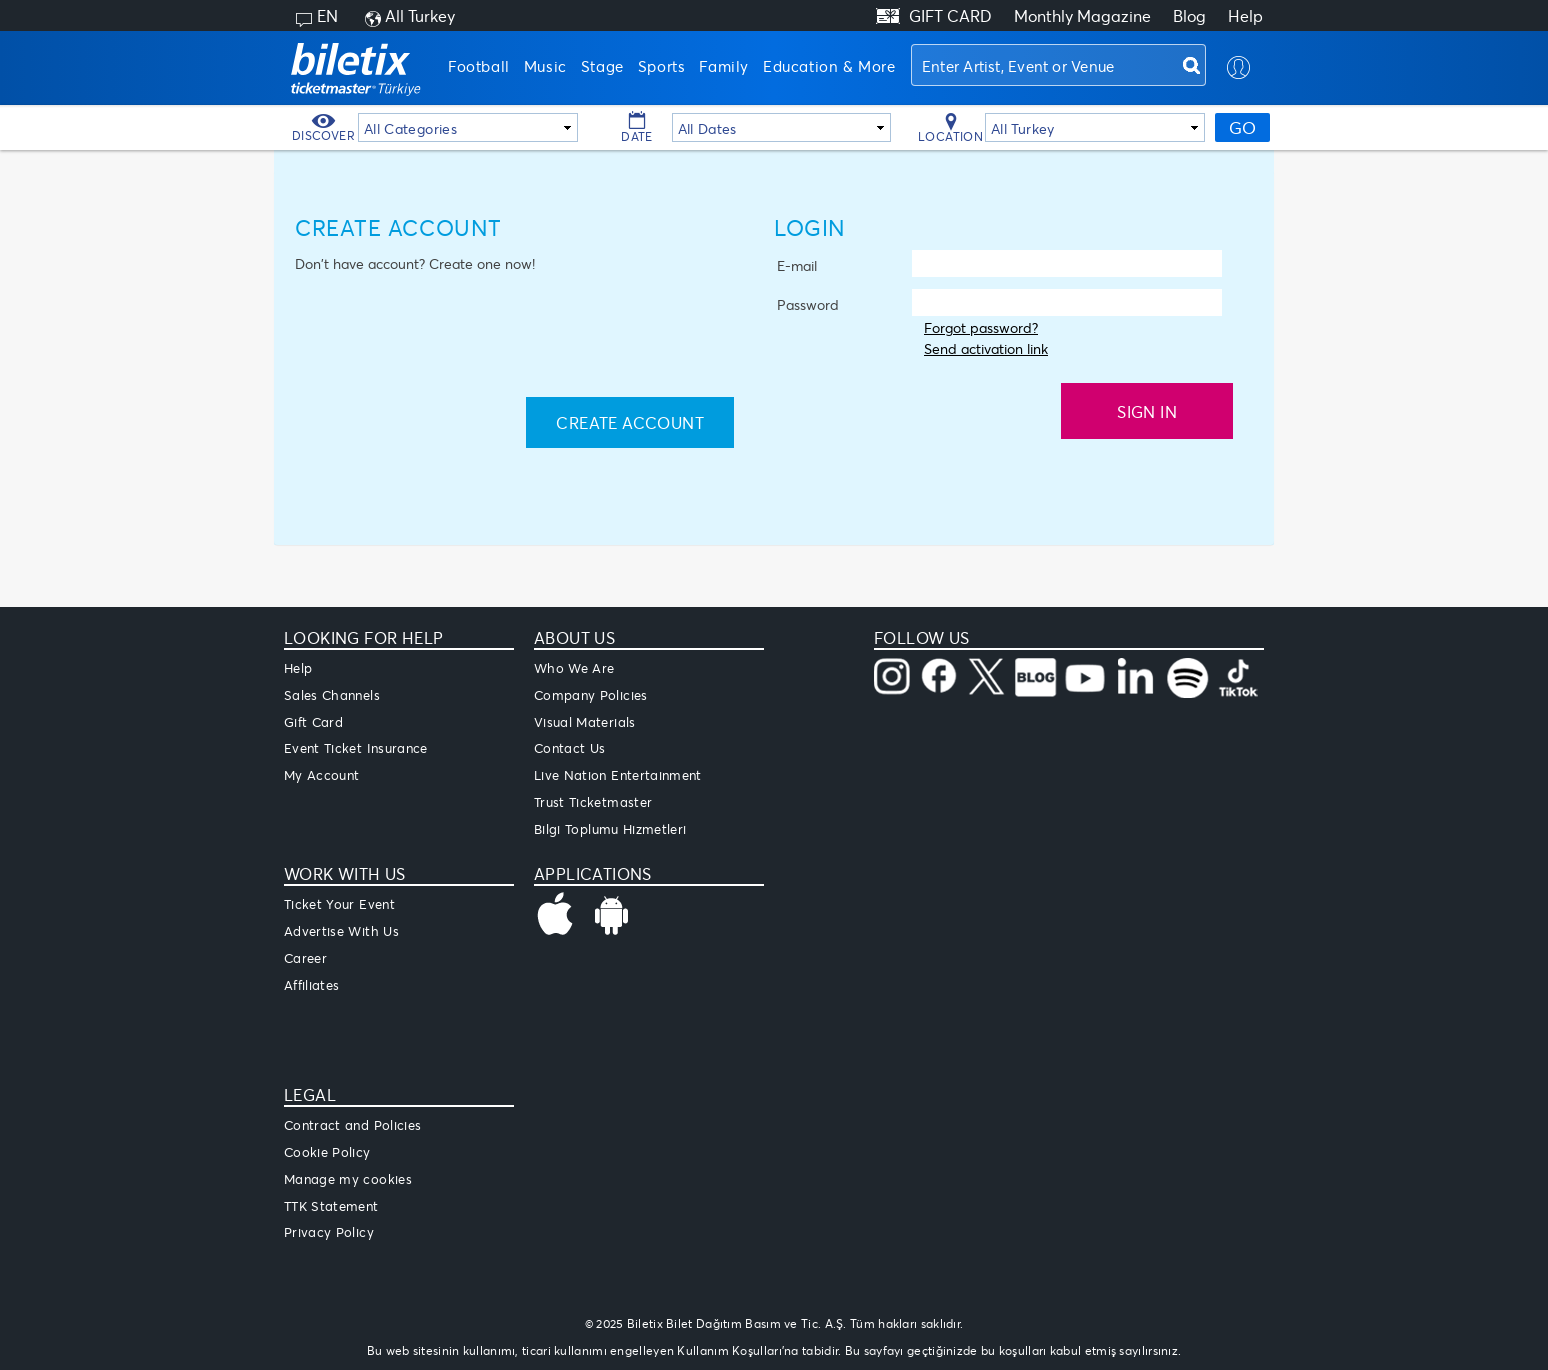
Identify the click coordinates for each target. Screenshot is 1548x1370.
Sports (662, 66)
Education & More (829, 66)
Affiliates (312, 985)
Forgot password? (981, 327)
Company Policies (591, 695)
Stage (602, 66)
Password (808, 304)
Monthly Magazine (1082, 15)
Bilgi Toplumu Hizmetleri (610, 829)
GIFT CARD (950, 15)
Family (724, 66)
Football (479, 66)
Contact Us (570, 748)
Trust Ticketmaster (593, 802)
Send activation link (986, 348)
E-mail (797, 265)
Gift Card (313, 722)
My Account (322, 775)
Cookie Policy (327, 1152)
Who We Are (574, 668)
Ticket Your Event (339, 904)
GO (1242, 127)
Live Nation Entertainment (618, 775)
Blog (1189, 15)
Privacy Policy (329, 1232)
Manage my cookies (348, 1179)
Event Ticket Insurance (356, 748)
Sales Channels (332, 695)
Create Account (630, 422)
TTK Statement (331, 1206)
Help (1245, 15)
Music (545, 66)
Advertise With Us (341, 931)
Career (305, 958)
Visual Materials (585, 722)
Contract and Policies (352, 1125)
